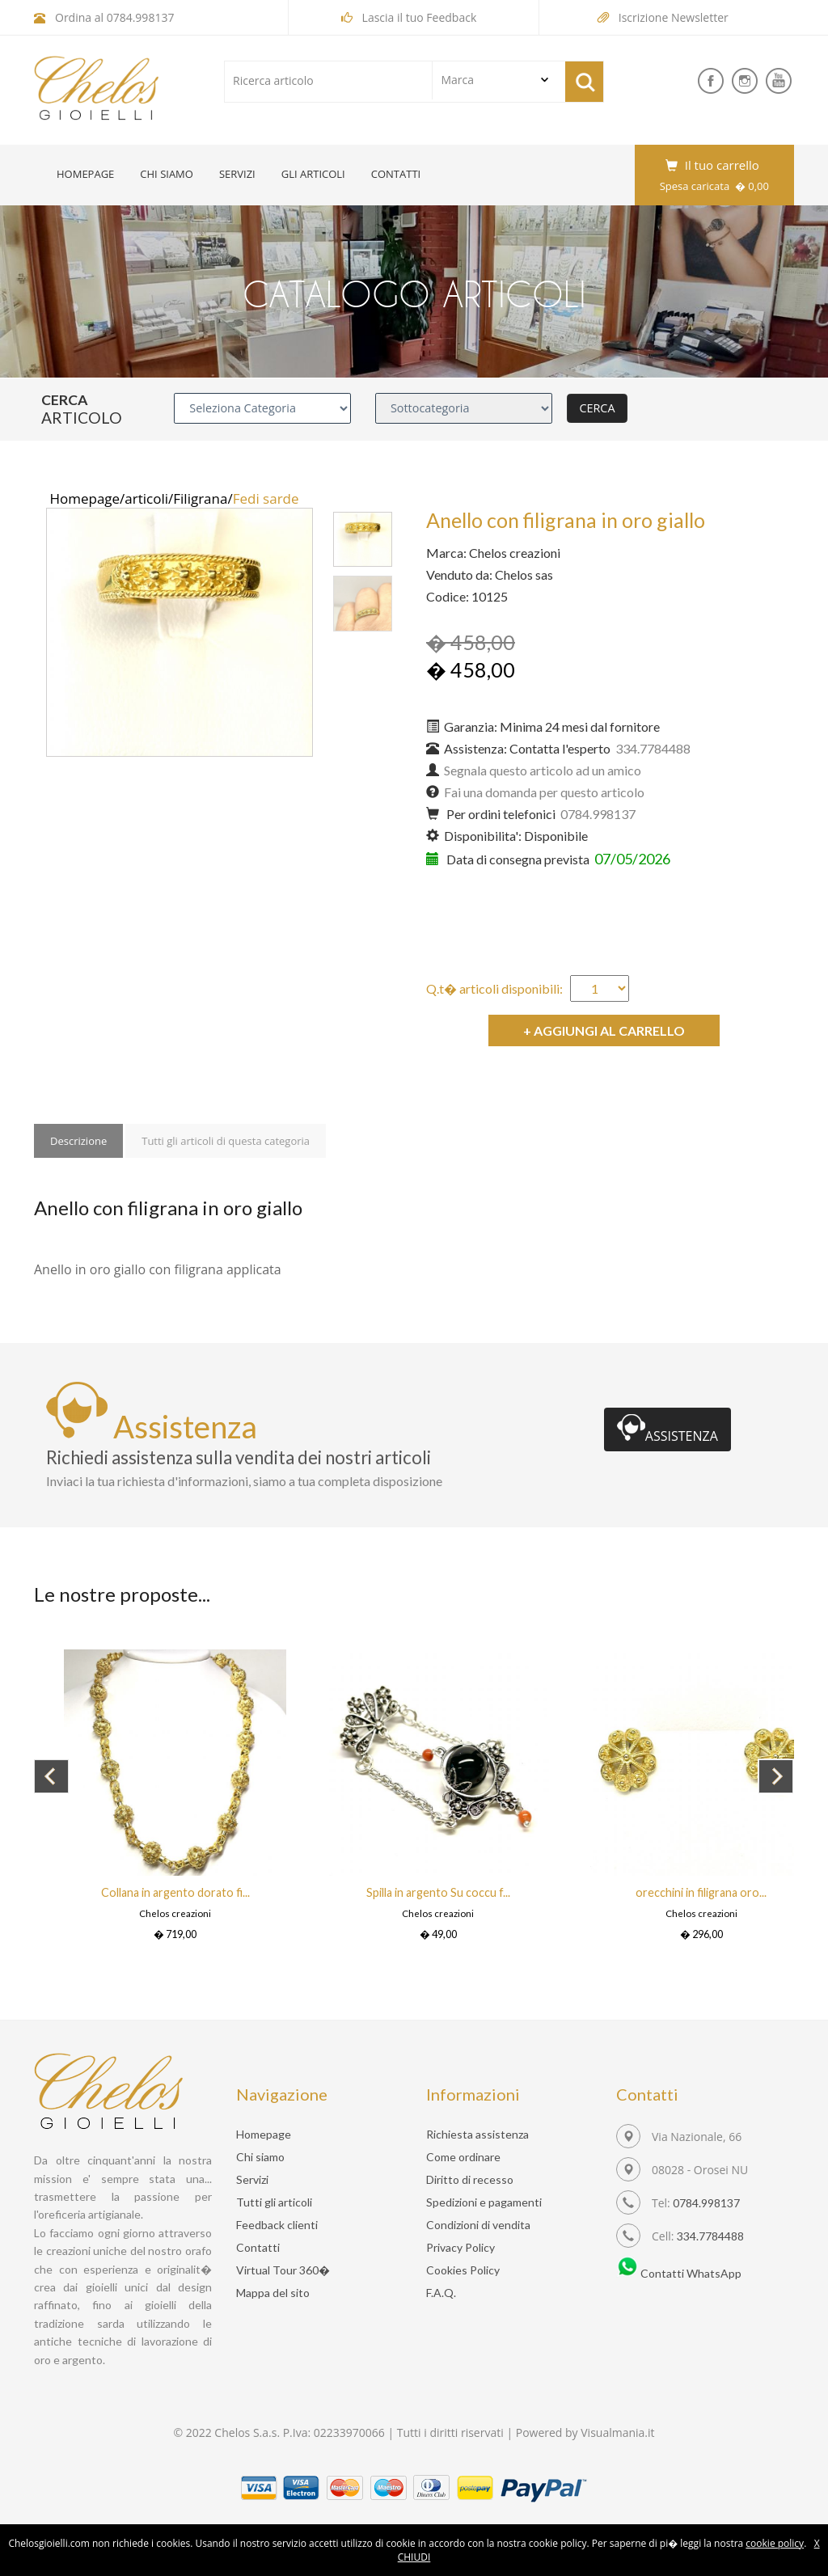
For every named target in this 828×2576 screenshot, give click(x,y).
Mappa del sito (273, 2292)
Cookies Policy (463, 2270)
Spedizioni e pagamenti (484, 2202)
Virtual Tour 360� (283, 2270)
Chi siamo (166, 174)
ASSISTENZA (667, 1429)
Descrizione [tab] (78, 1141)
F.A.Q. (441, 2292)
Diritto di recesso (469, 2179)
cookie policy (775, 2543)
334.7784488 (710, 2236)
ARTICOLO (81, 417)
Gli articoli (313, 174)
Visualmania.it (617, 2432)
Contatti (395, 174)
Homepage (85, 174)
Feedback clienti (277, 2225)
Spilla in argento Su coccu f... (438, 1892)
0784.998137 (141, 17)
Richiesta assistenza (477, 2134)
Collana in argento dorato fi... (175, 1892)
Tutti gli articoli (274, 2202)
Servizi (237, 174)
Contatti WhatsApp (678, 2273)
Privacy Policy (460, 2247)
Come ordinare (463, 2157)
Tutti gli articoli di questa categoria (226, 1141)
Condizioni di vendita (478, 2225)
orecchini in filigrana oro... (701, 1892)
